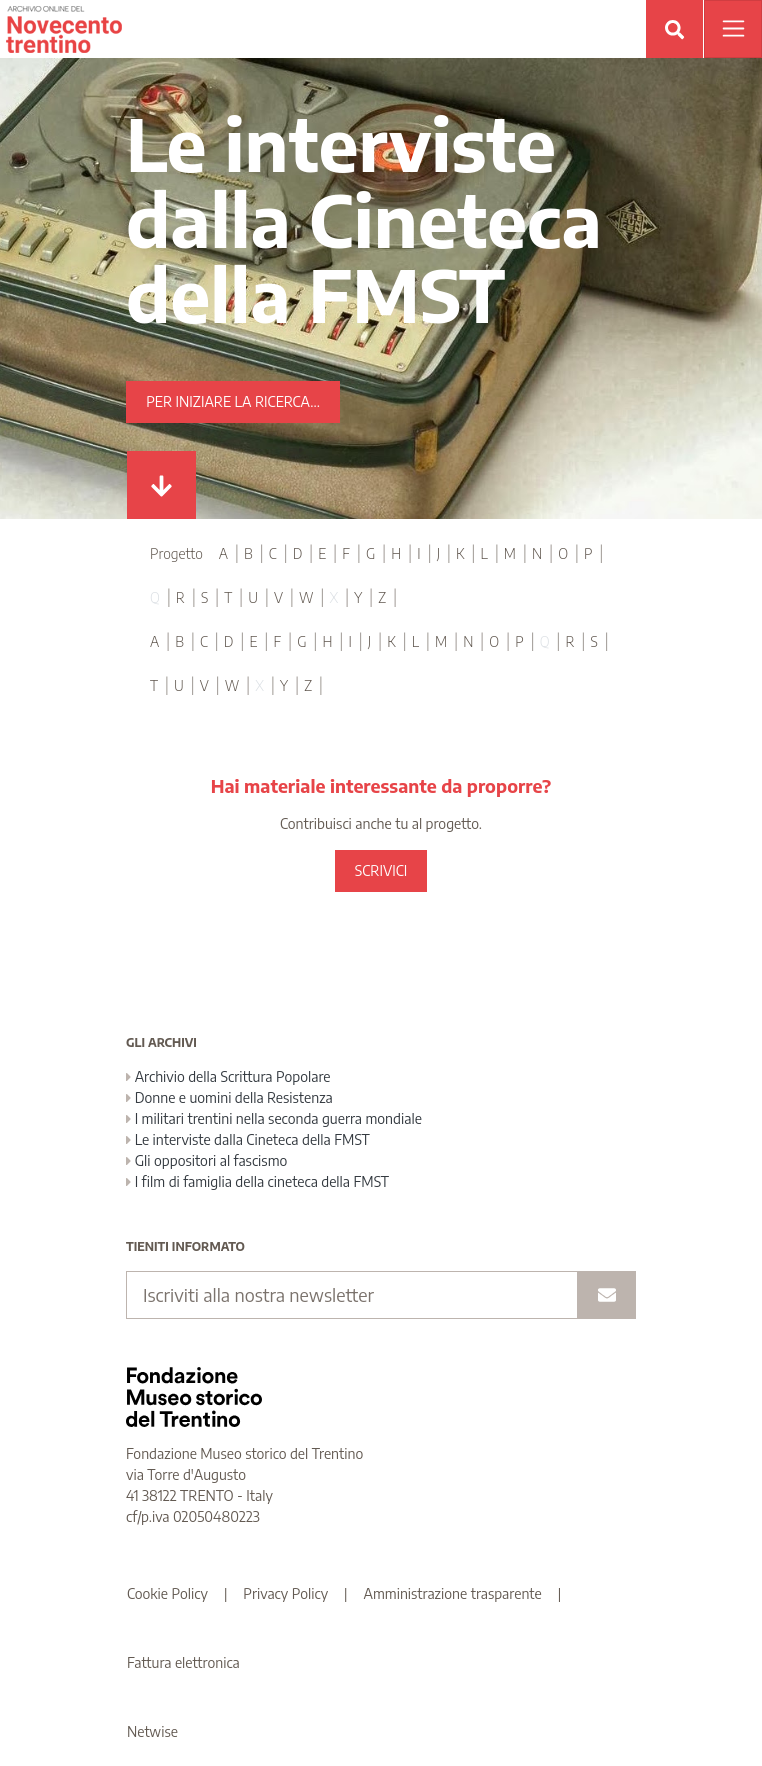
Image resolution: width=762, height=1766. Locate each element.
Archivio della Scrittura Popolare (228, 1076)
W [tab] (306, 597)
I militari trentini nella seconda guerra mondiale (274, 1118)
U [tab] (253, 597)
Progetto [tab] (176, 553)
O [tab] (563, 553)
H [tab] (396, 553)
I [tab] (418, 553)
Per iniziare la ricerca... (233, 401)
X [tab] (333, 597)
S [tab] (204, 597)
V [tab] (278, 597)
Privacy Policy (285, 1593)
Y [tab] (358, 597)
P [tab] (588, 553)
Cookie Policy (167, 1593)
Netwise (152, 1731)
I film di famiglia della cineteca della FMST (257, 1181)
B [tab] (248, 553)
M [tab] (510, 553)
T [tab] (228, 597)
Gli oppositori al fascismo (206, 1160)
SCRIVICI (381, 870)
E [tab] (322, 553)
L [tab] (484, 553)
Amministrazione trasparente (453, 1593)
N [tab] (537, 553)
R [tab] (180, 597)
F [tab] (346, 553)
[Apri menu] (733, 29)
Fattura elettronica (183, 1662)
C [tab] (273, 553)
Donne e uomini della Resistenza (229, 1097)
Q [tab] (155, 597)
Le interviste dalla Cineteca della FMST (248, 1139)
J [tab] (438, 553)
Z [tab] (382, 597)
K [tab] (460, 553)
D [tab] (298, 553)
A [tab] (223, 553)
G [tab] (370, 553)
